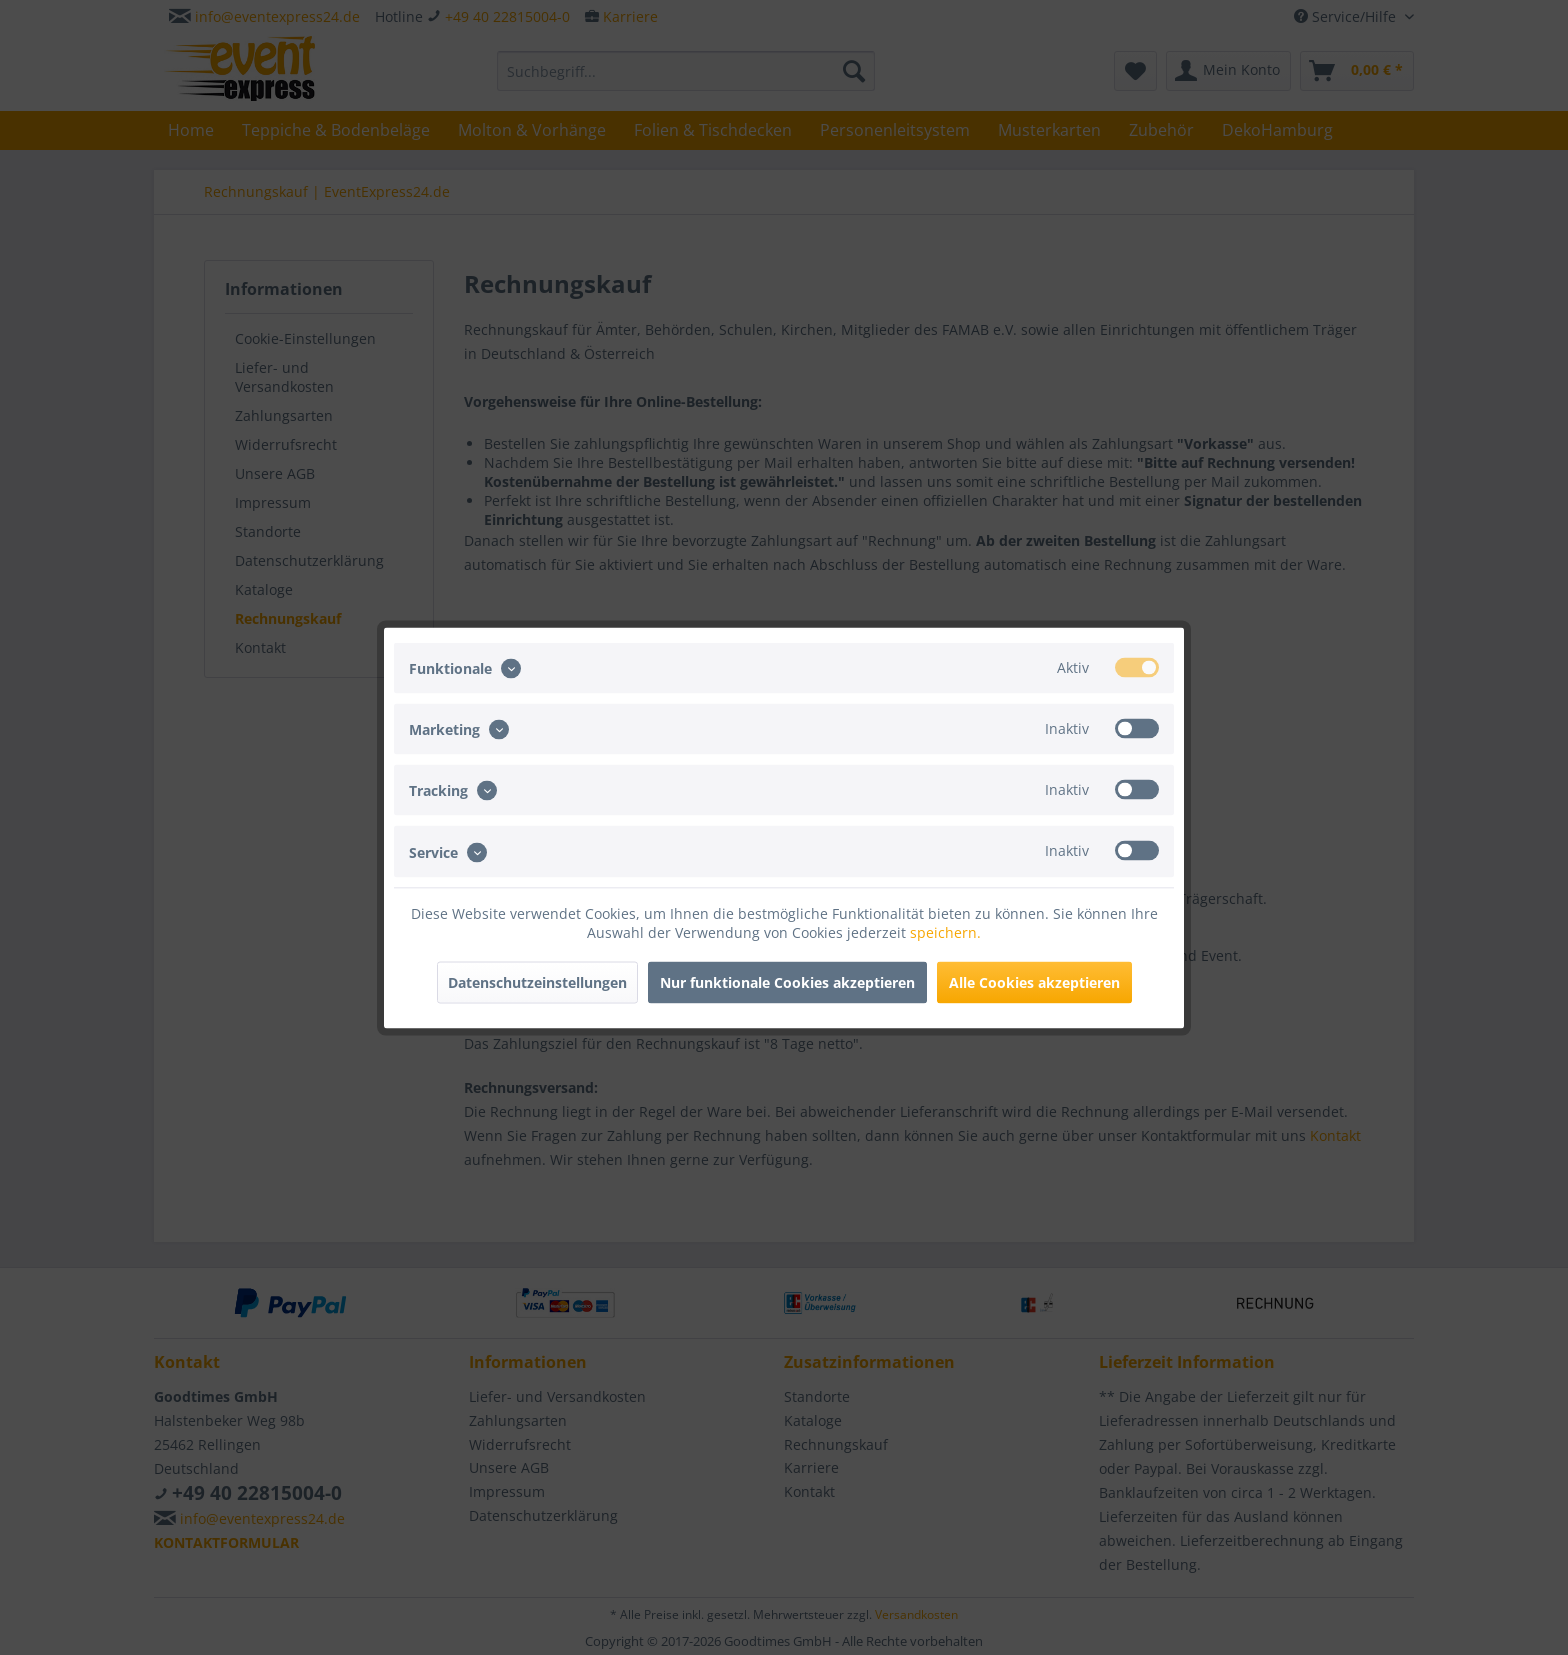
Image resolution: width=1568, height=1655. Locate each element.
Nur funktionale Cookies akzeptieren (787, 981)
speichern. (945, 931)
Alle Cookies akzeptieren (1034, 981)
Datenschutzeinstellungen (537, 981)
